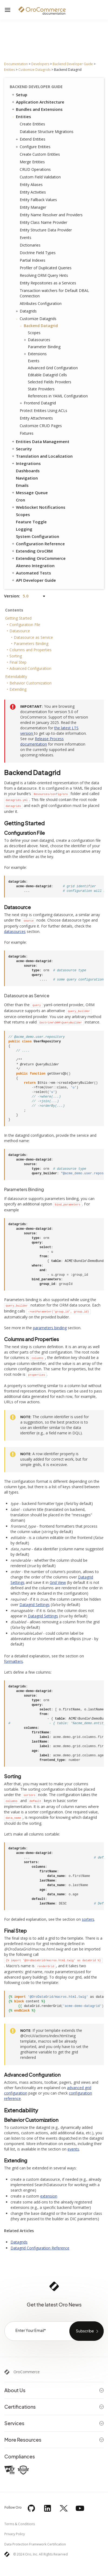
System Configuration (37, 536)
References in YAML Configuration (58, 395)
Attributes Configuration (41, 303)
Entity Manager (33, 207)
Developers (40, 64)
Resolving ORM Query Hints (44, 275)
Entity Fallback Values (38, 199)
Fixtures (26, 433)
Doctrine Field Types (38, 252)
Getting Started (18, 618)
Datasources (37, 340)
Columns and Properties (30, 649)
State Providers (41, 388)
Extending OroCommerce (38, 558)
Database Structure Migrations (46, 131)
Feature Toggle (31, 521)
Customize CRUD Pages (41, 425)
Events (25, 237)
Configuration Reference (38, 543)
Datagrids (27, 311)
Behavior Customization (30, 683)
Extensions (36, 354)
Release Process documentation (42, 741)
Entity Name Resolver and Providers (51, 214)
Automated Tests (31, 573)
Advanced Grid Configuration (53, 367)
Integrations (26, 463)
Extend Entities (31, 139)
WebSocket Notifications (38, 507)
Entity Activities (33, 192)
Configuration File (24, 624)
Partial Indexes (32, 260)
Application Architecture (37, 102)
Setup (19, 94)
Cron (20, 500)
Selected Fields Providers (49, 381)
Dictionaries (30, 245)
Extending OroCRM (32, 551)
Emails (22, 485)
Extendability (16, 676)
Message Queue (29, 492)
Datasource (19, 630)
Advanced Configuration (30, 668)
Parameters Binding (31, 643)
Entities (9, 69)
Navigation (27, 478)
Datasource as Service (33, 637)
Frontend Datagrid (38, 403)
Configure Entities (33, 146)
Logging (24, 529)
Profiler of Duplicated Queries (46, 267)
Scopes (34, 332)
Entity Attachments (36, 418)
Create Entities (32, 124)
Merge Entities (32, 161)
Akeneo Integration (35, 565)
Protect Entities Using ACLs (43, 410)
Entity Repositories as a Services (48, 282)
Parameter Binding (44, 346)
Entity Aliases (31, 184)
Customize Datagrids (34, 69)
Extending (17, 689)
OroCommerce (27, 2371)
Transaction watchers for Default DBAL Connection (54, 293)
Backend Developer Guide (73, 64)
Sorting (15, 656)
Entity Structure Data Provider (46, 229)
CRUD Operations (35, 169)
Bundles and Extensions (37, 109)
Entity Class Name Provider (43, 222)
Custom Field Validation (40, 177)
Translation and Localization (42, 456)
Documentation (16, 64)
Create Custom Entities (40, 154)
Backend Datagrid (39, 325)
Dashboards (28, 470)
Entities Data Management (40, 441)
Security (21, 448)
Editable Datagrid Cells (47, 374)
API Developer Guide (33, 580)
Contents (14, 610)
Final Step (17, 662)
